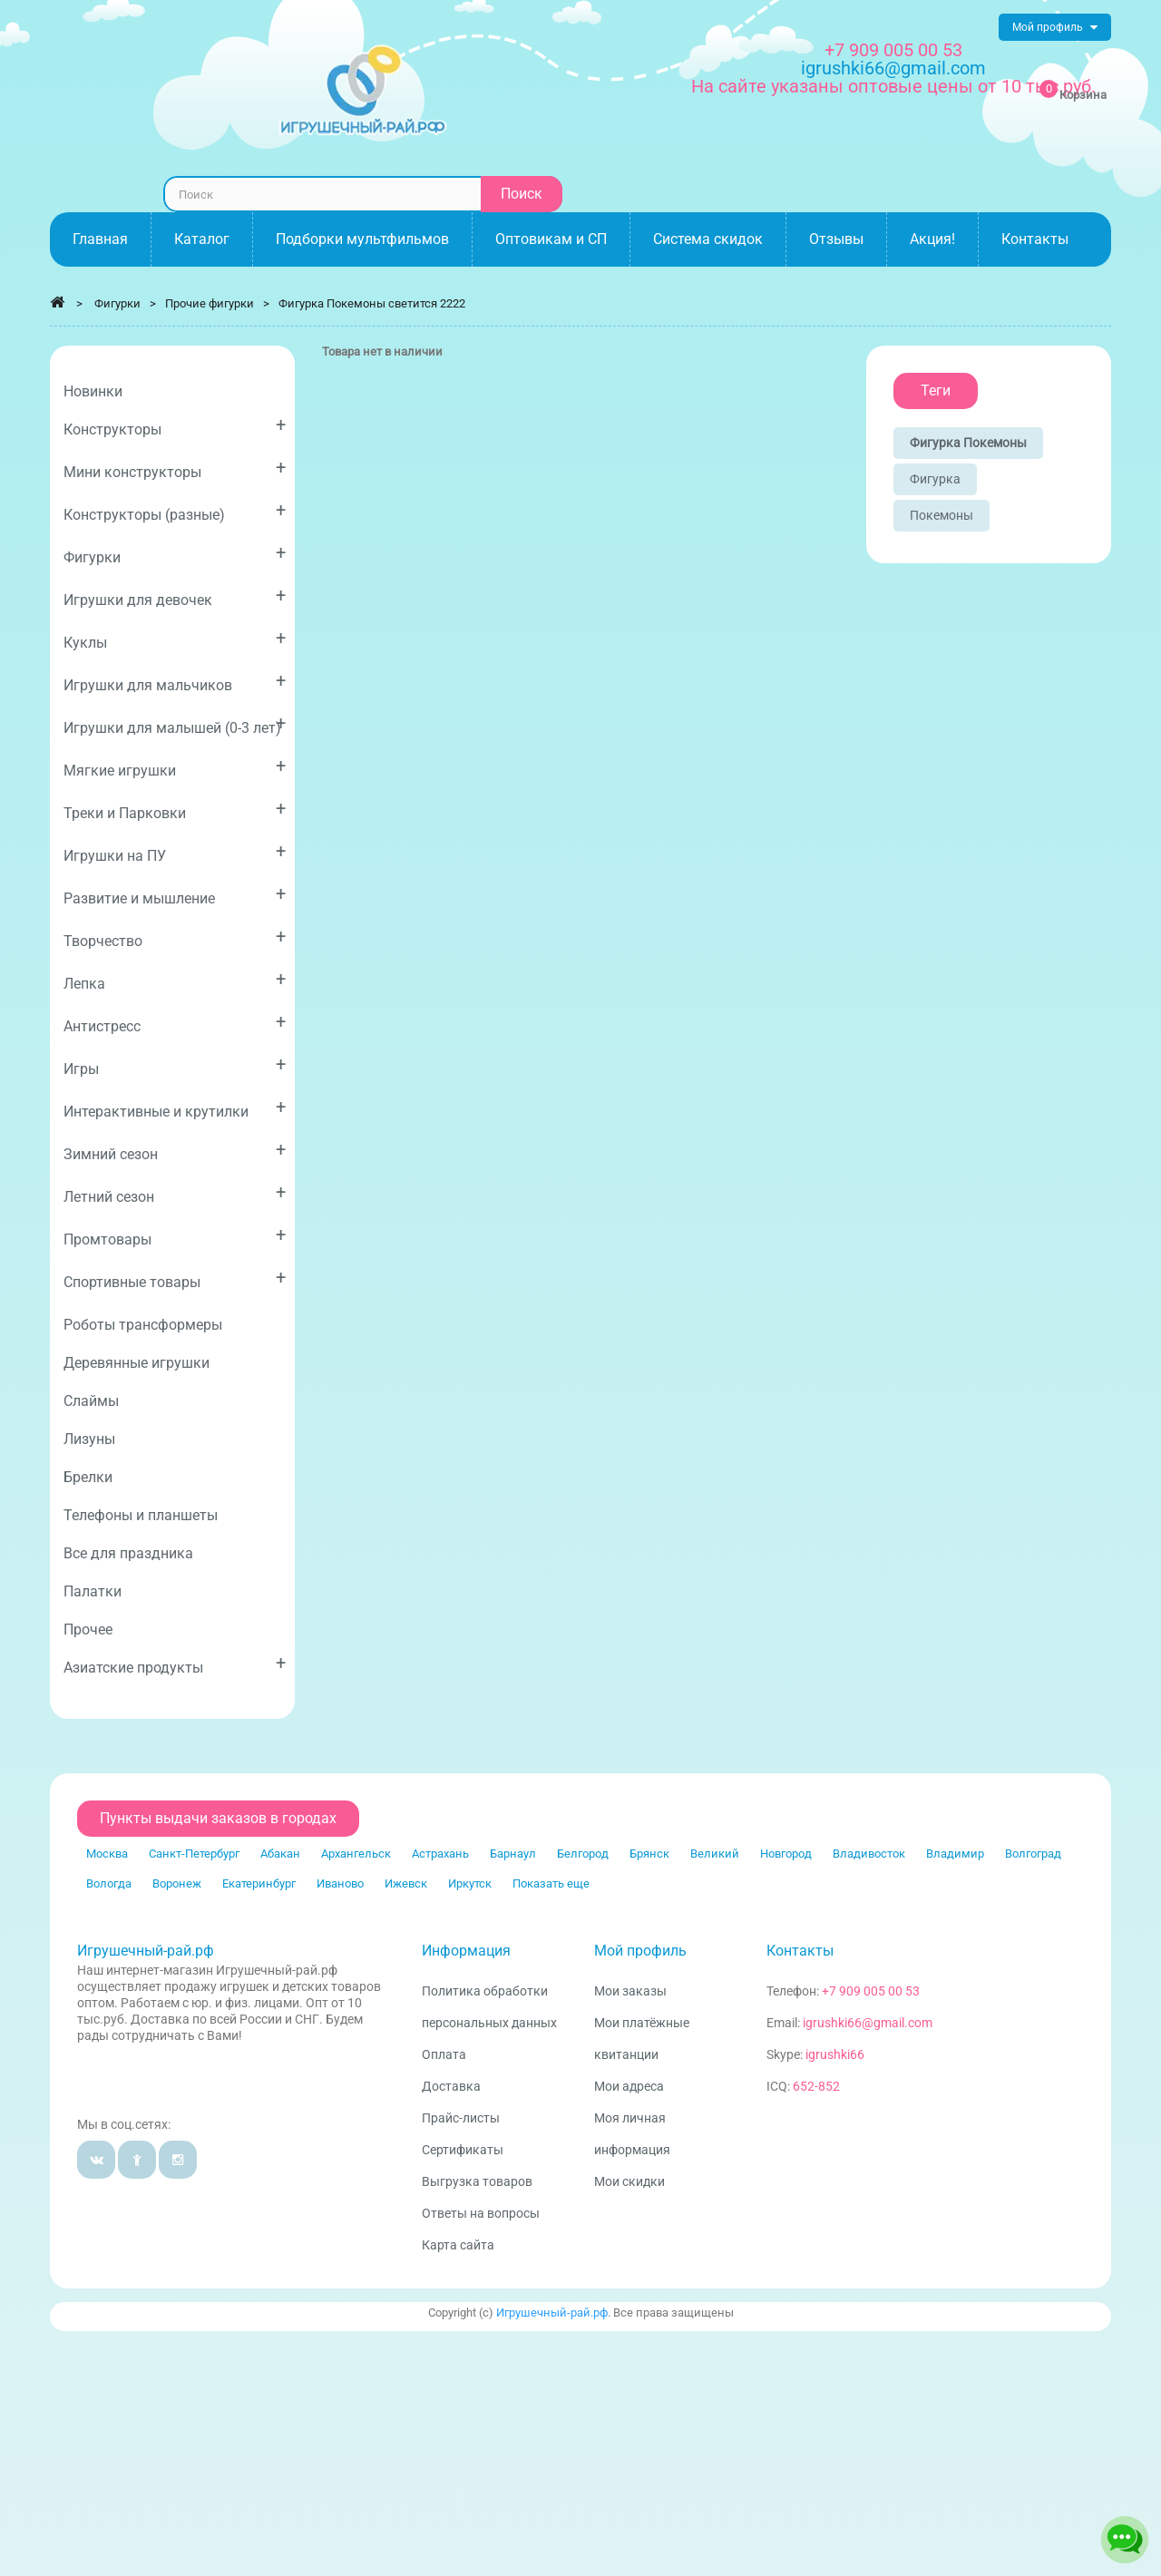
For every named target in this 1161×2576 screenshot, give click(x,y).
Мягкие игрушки (174, 767)
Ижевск (406, 1883)
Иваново (340, 1883)
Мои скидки (629, 2181)
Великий (714, 1853)
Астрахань (440, 1853)
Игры (174, 1065)
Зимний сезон (174, 1150)
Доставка (451, 2086)
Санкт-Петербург (194, 1853)
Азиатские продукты (174, 1664)
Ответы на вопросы (481, 2213)
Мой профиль (640, 1950)
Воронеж (176, 1883)
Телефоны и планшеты (140, 1515)
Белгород (583, 1853)
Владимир (955, 1853)
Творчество (174, 937)
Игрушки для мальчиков (174, 681)
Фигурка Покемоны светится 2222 (371, 303)
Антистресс (174, 1022)
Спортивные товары (174, 1278)
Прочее (87, 1629)
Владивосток (869, 1853)
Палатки (92, 1591)
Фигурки (174, 554)
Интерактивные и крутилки (174, 1108)
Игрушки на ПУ (174, 852)
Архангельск (356, 1853)
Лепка (174, 980)
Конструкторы (174, 426)
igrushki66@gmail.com (867, 2022)
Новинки (92, 391)
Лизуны (89, 1439)
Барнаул (513, 1853)
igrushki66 (834, 2054)
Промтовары (174, 1236)
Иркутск (470, 1883)
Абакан (280, 1853)
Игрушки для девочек (174, 596)
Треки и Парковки (174, 809)
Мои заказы (630, 1991)
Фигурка (935, 479)
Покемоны (941, 515)
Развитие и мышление (174, 895)
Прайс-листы (461, 2118)
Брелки (87, 1477)
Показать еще (551, 1883)
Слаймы (91, 1401)
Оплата (444, 2054)
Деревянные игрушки (136, 1362)
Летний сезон (174, 1193)
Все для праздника (128, 1553)
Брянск (649, 1853)
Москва (107, 1853)
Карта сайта (458, 2245)
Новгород (786, 1853)
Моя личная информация (632, 2134)
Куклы (174, 639)
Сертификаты (462, 2149)
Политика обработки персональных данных (489, 2007)
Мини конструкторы (174, 468)
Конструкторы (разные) (174, 511)
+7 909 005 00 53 (893, 50)
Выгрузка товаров (477, 2181)
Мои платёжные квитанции (641, 2038)
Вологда (109, 1883)
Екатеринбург (259, 1883)
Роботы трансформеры (142, 1324)
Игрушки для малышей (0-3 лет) (174, 724)
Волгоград (1033, 1853)
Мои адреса (629, 2086)
